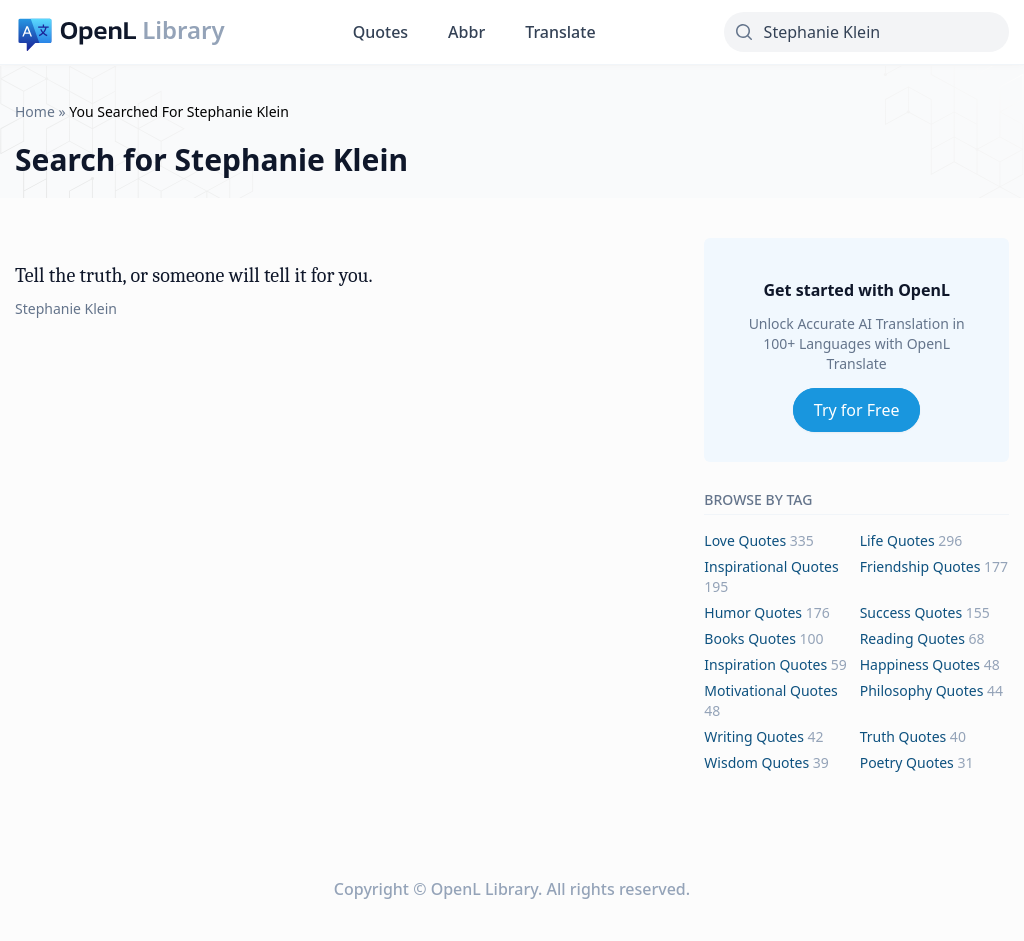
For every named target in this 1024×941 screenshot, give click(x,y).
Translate (560, 32)
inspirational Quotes (771, 566)
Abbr (466, 32)
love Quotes (745, 540)
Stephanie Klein (66, 308)
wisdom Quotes (756, 762)
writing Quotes (754, 736)
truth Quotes (903, 736)
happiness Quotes (920, 664)
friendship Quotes (920, 566)
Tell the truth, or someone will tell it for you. (194, 275)
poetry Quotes (907, 762)
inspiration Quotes (765, 664)
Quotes (380, 32)
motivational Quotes (770, 690)
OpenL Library (484, 889)
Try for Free (857, 410)
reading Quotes (912, 638)
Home (35, 111)
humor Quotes (753, 612)
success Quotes (911, 612)
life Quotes (897, 540)
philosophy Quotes (922, 690)
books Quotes (750, 638)
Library (183, 30)
